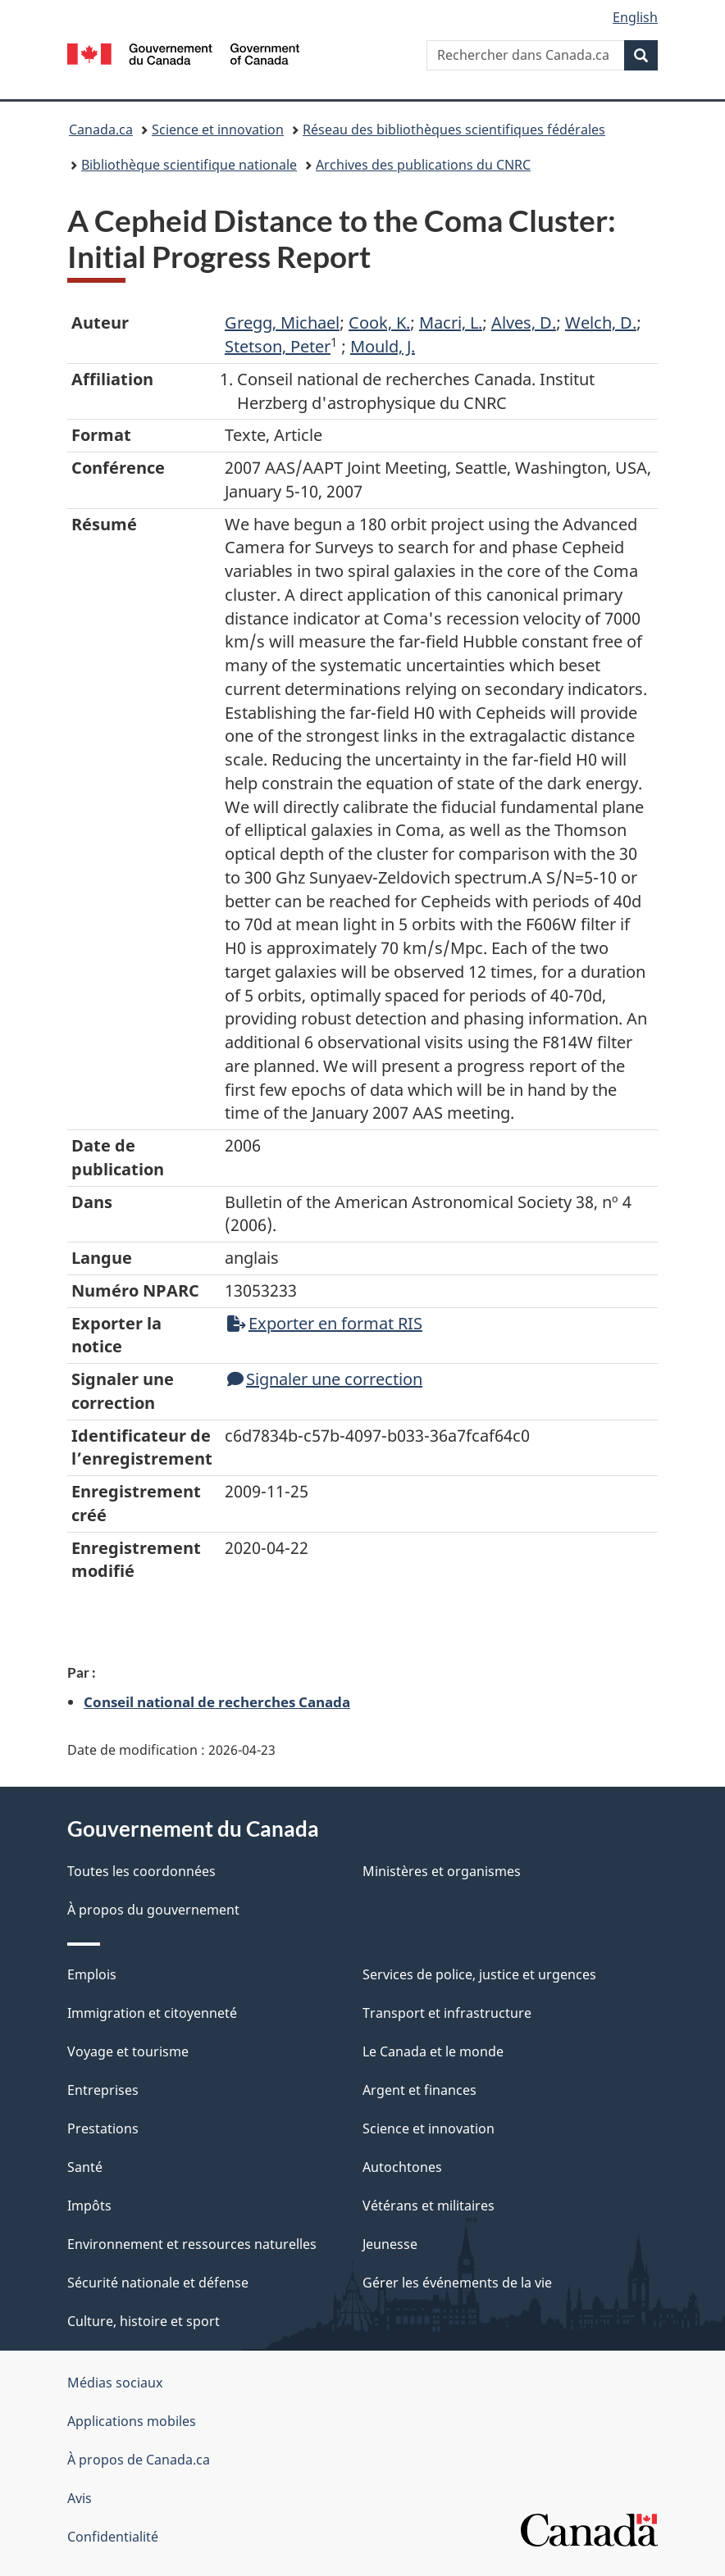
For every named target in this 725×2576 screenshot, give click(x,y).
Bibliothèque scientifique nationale (189, 165)
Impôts (89, 2206)
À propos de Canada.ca (138, 2460)
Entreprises (103, 2090)
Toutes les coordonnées (141, 1871)
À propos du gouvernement (153, 1910)
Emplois (91, 1974)
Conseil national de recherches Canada (217, 1701)
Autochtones (402, 2167)
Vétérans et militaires (428, 2206)
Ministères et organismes (441, 1871)
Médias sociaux (114, 2383)
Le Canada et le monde (433, 2051)
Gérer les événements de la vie (457, 2283)
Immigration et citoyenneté (152, 2013)
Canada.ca (101, 129)
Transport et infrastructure (446, 2013)
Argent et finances (419, 2090)
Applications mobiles (131, 2421)
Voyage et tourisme (128, 2051)
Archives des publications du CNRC (423, 165)
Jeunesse (389, 2244)
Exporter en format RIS (324, 1323)
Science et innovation (218, 129)
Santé (85, 2167)
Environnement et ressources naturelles (192, 2244)
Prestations (103, 2128)
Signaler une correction (324, 1379)
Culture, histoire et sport (143, 2321)
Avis (79, 2498)
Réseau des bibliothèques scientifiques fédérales (454, 129)
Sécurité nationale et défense (158, 2283)
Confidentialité (112, 2537)
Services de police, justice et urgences (479, 1974)
